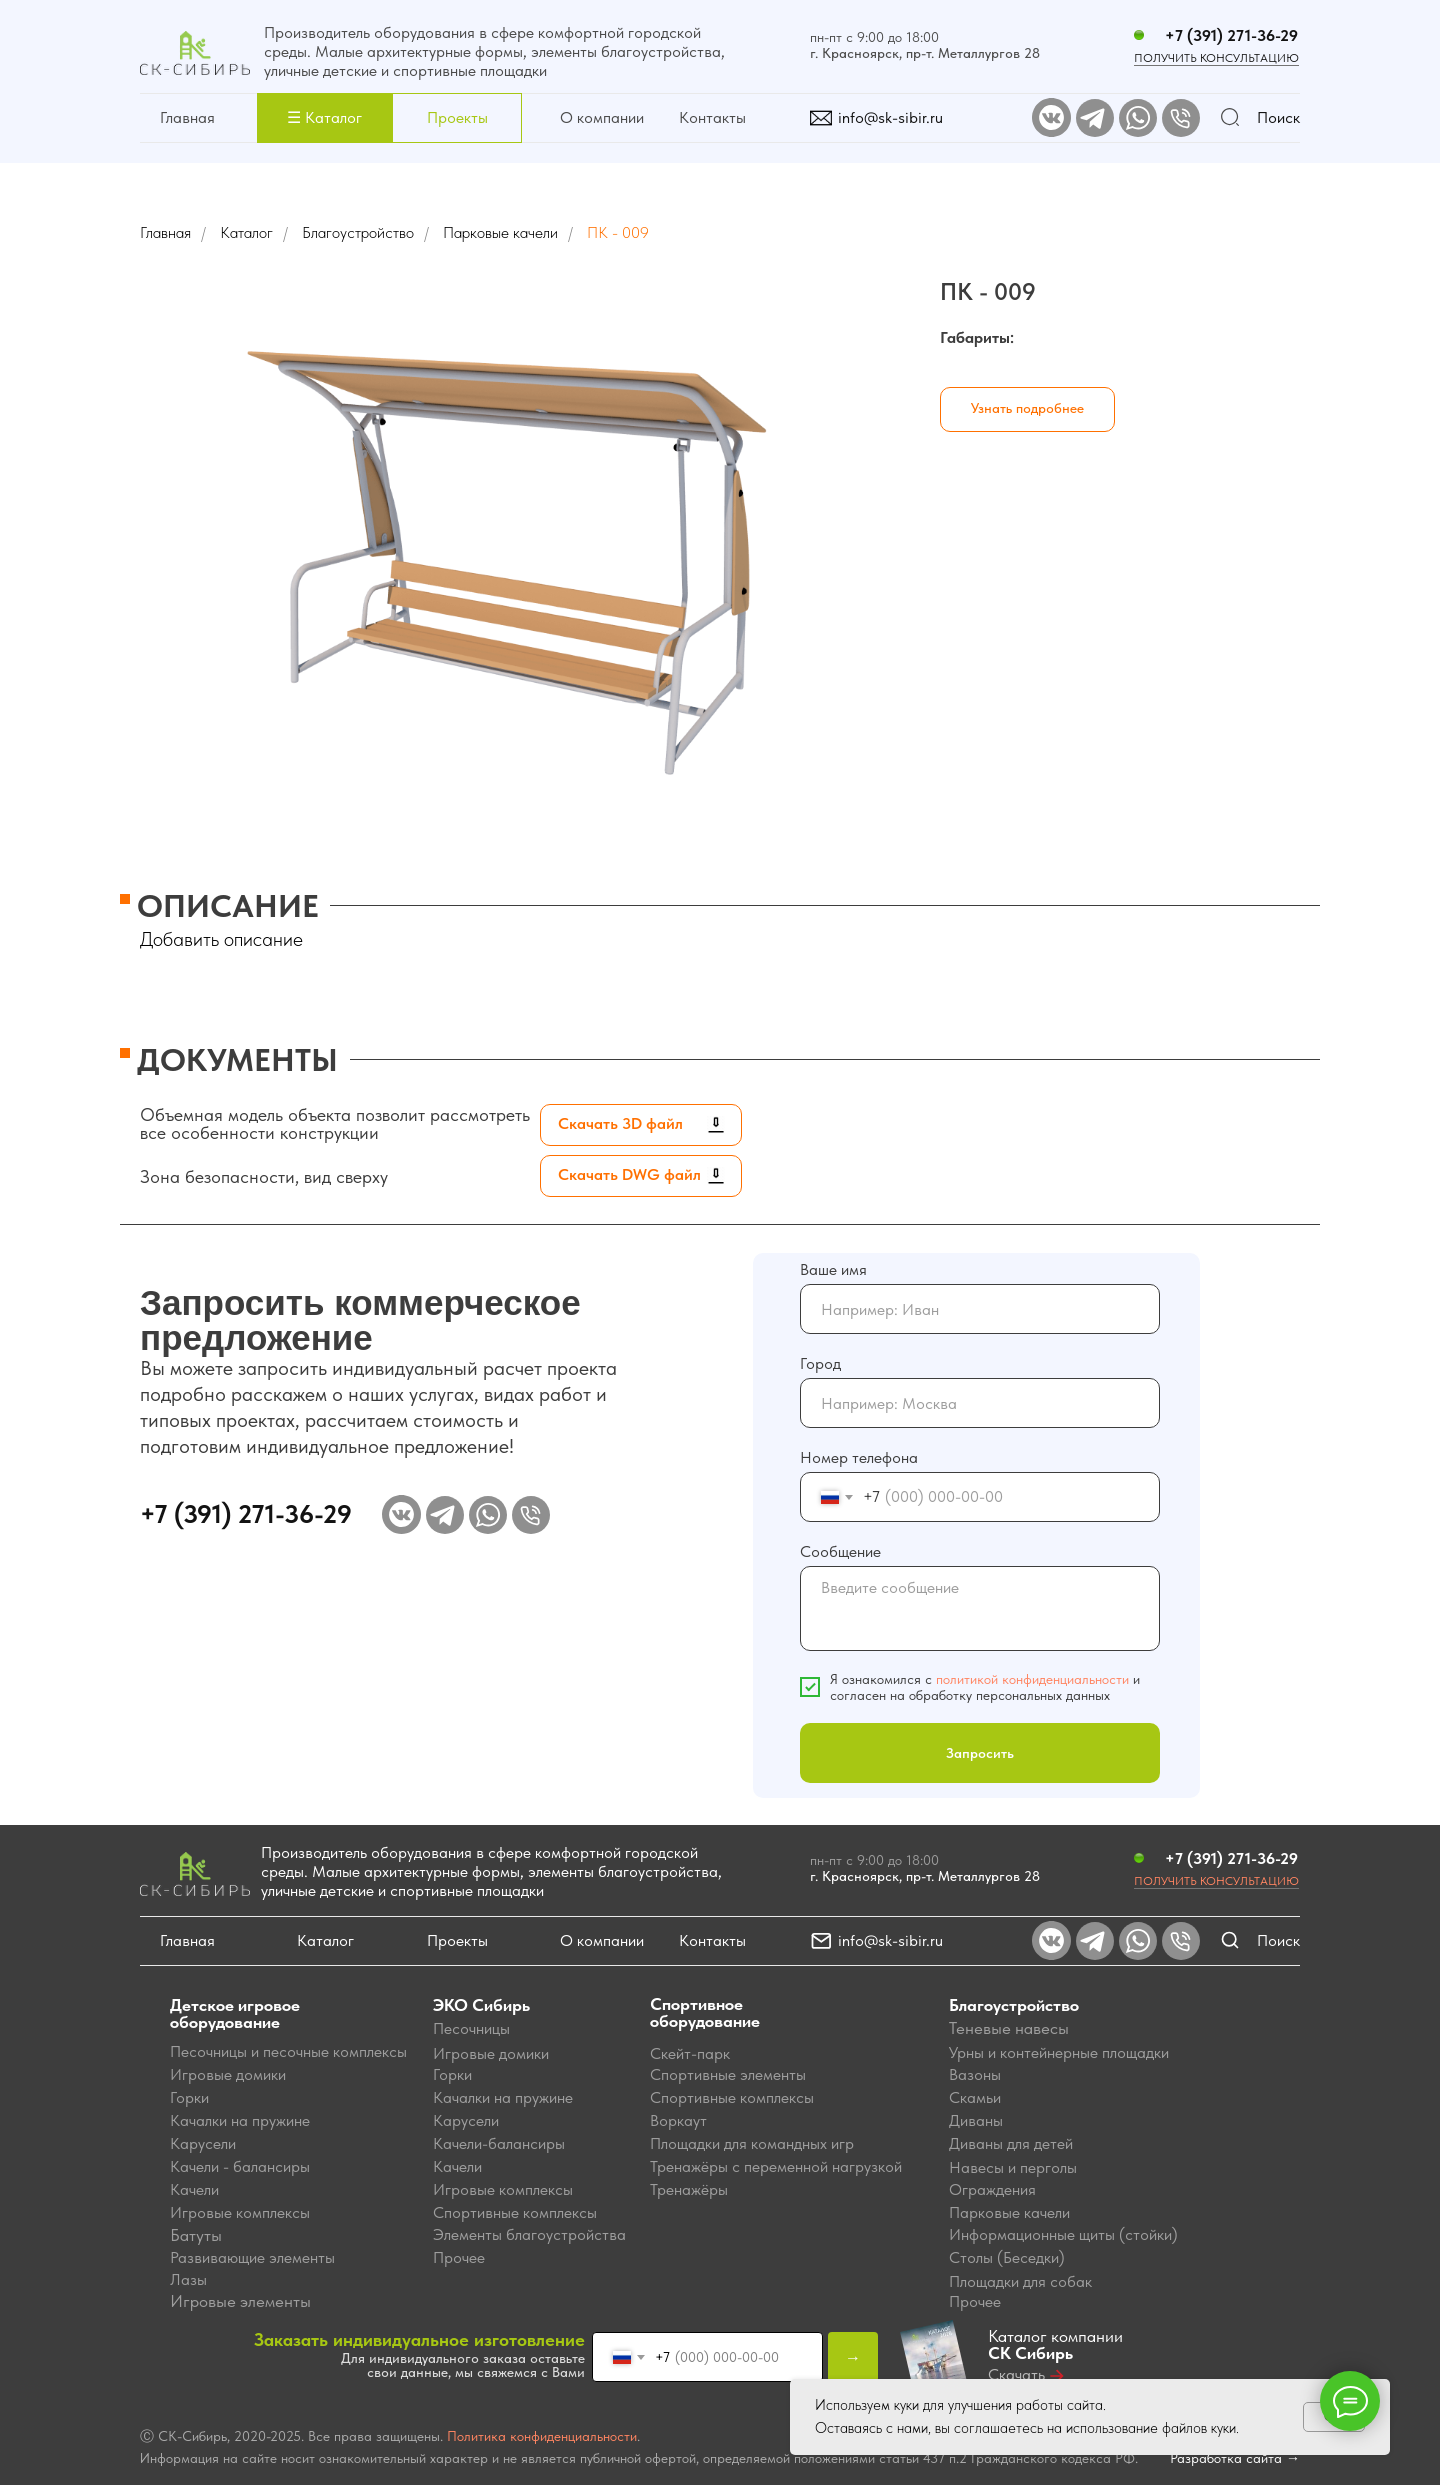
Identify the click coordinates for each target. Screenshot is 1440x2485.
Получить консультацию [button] (1216, 1881)
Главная (187, 117)
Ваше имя (833, 1269)
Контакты (712, 117)
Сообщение (840, 1551)
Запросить (980, 1753)
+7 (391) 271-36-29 (1231, 35)
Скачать (1016, 2374)
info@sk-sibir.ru (890, 117)
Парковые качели (500, 232)
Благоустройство (358, 232)
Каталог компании (1055, 2344)
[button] (324, 118)
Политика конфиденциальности (542, 2436)
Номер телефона (859, 1457)
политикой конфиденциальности (1032, 1679)
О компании (602, 117)
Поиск (1278, 117)
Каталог (246, 232)
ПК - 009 (618, 232)
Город (820, 1363)
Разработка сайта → (1235, 2458)
